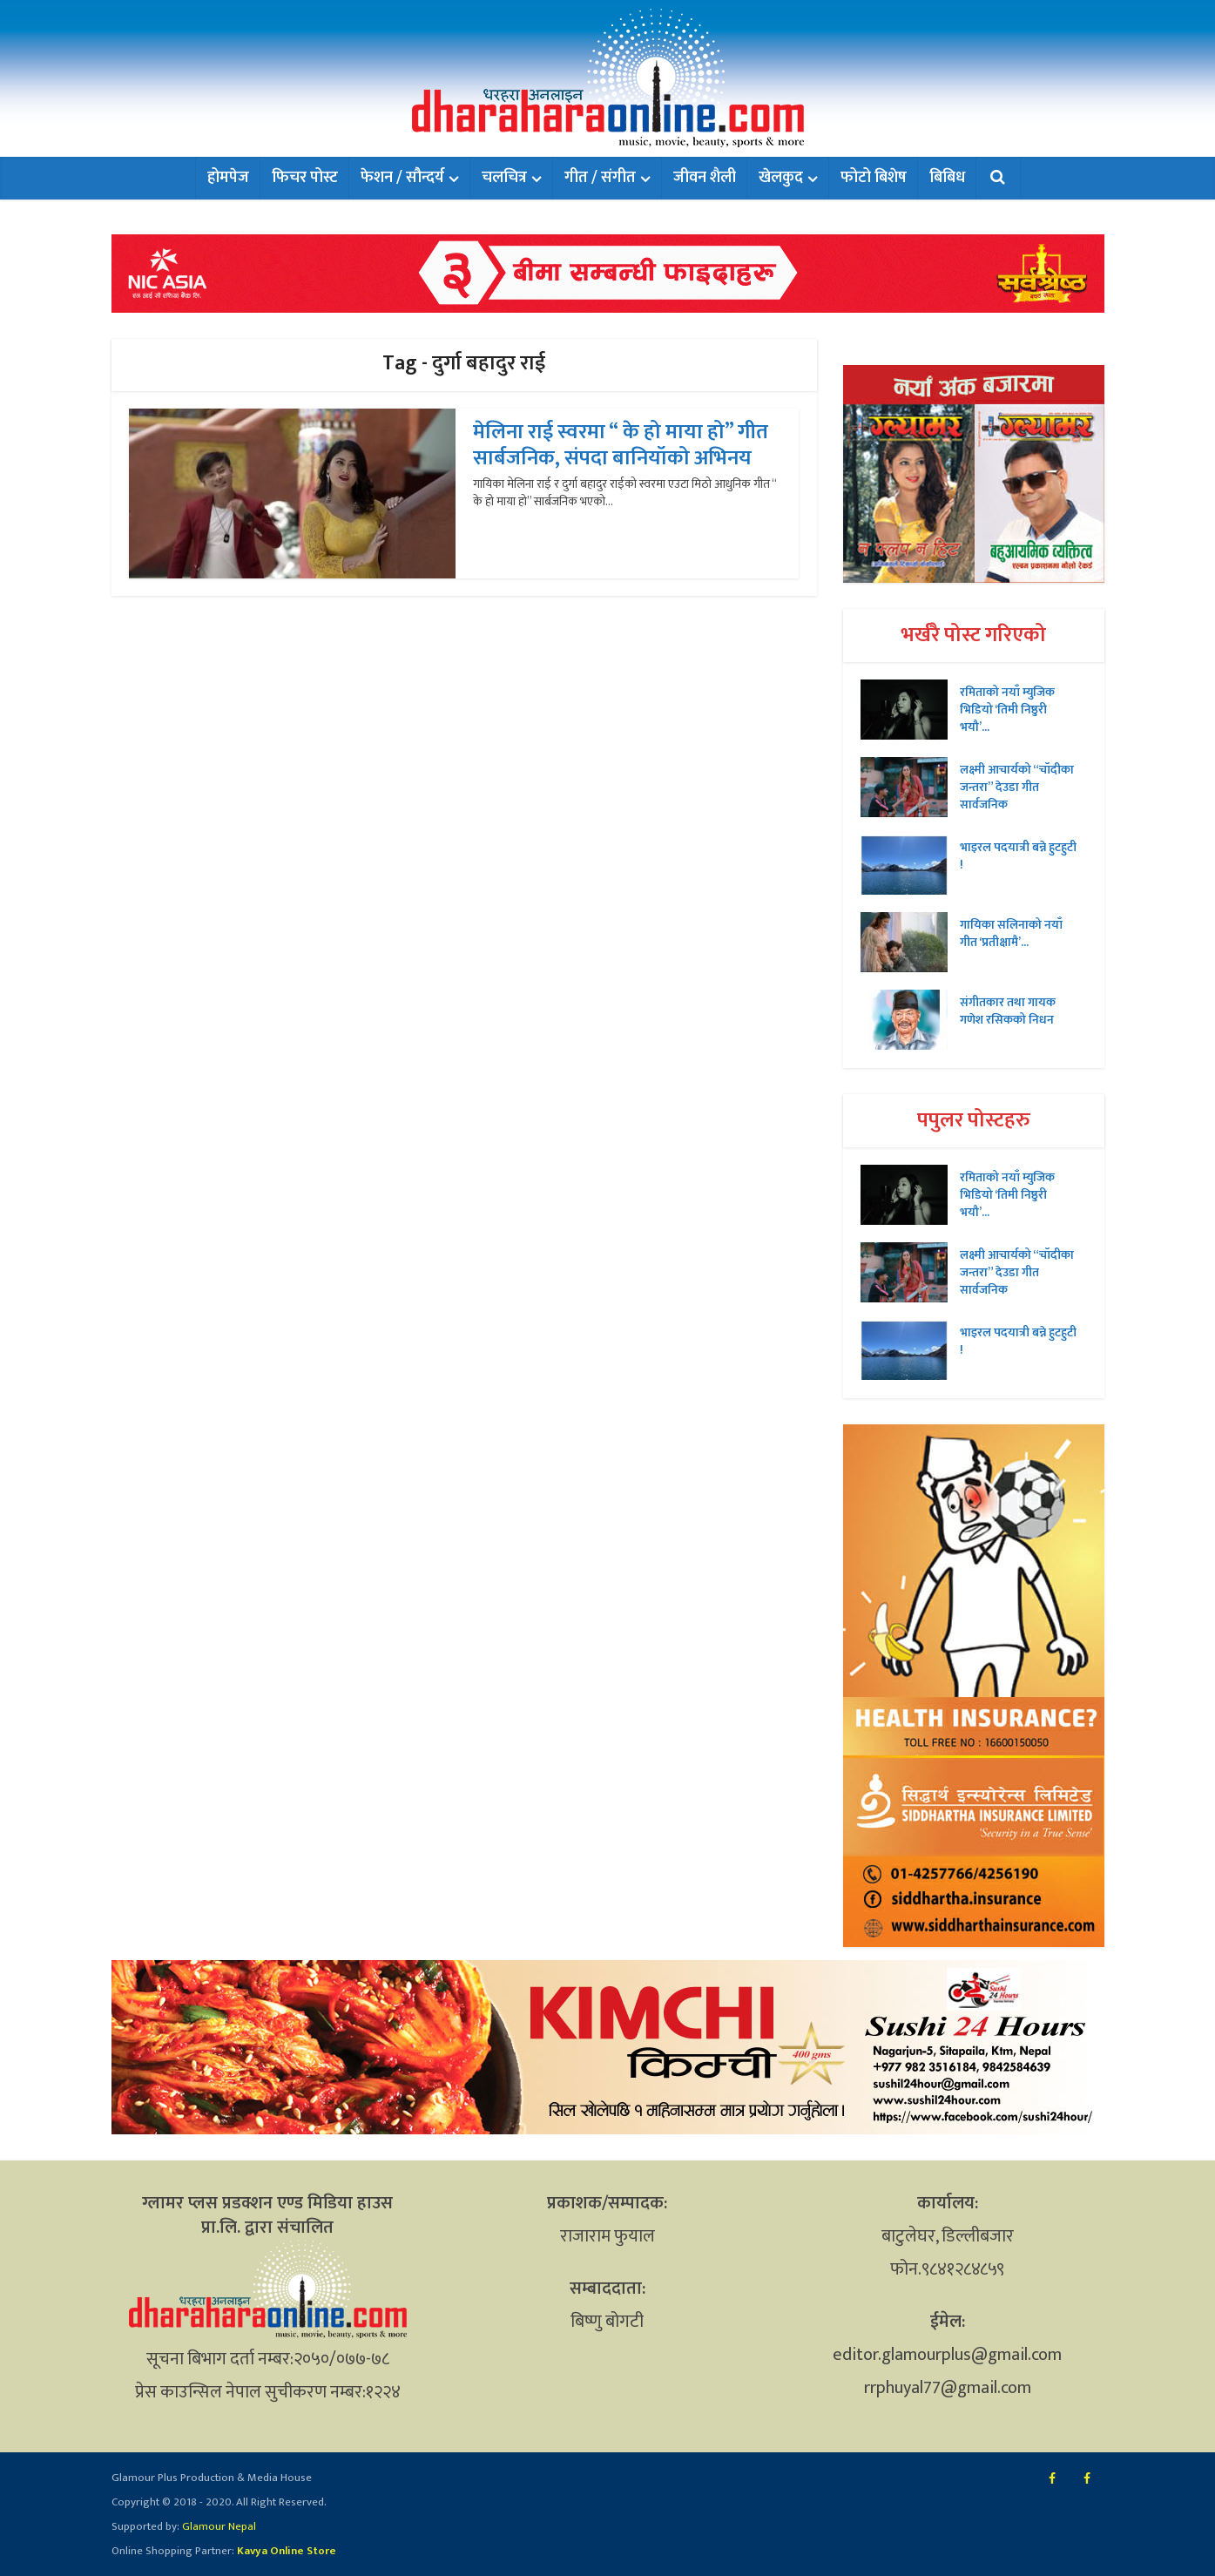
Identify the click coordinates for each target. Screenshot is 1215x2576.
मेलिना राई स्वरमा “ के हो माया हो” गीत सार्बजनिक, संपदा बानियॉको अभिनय (620, 445)
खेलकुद (781, 178)
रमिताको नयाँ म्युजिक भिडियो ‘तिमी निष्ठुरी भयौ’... (1007, 709)
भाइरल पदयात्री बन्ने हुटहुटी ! (1018, 855)
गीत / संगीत (600, 178)
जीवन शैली (704, 178)
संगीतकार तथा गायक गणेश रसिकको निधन (1008, 1010)
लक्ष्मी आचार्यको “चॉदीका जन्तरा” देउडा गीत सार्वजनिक (1017, 787)
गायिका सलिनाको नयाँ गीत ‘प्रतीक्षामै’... (1011, 933)
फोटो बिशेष (873, 178)
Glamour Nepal (217, 2526)
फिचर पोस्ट (305, 178)
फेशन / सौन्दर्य (402, 178)
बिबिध (947, 178)
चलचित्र (504, 178)
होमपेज (228, 178)
